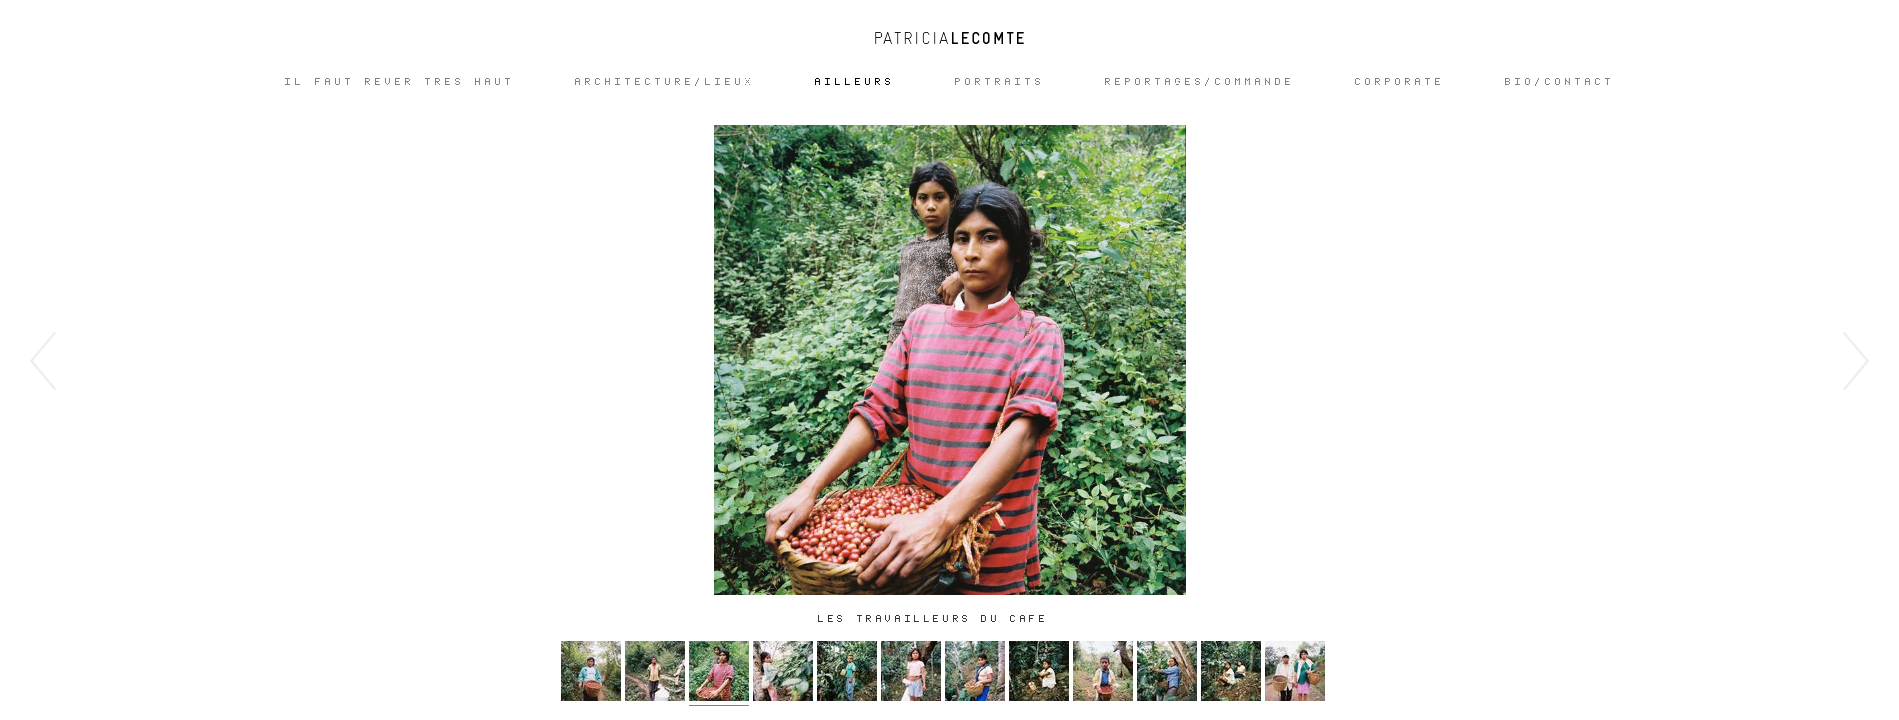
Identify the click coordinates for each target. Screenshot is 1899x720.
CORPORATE (1400, 82)
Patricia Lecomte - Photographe (950, 38)
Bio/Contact (1560, 82)
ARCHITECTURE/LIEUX (665, 82)
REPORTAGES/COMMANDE (1200, 82)
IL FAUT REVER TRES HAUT (400, 82)
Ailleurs (855, 82)
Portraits (1000, 82)
